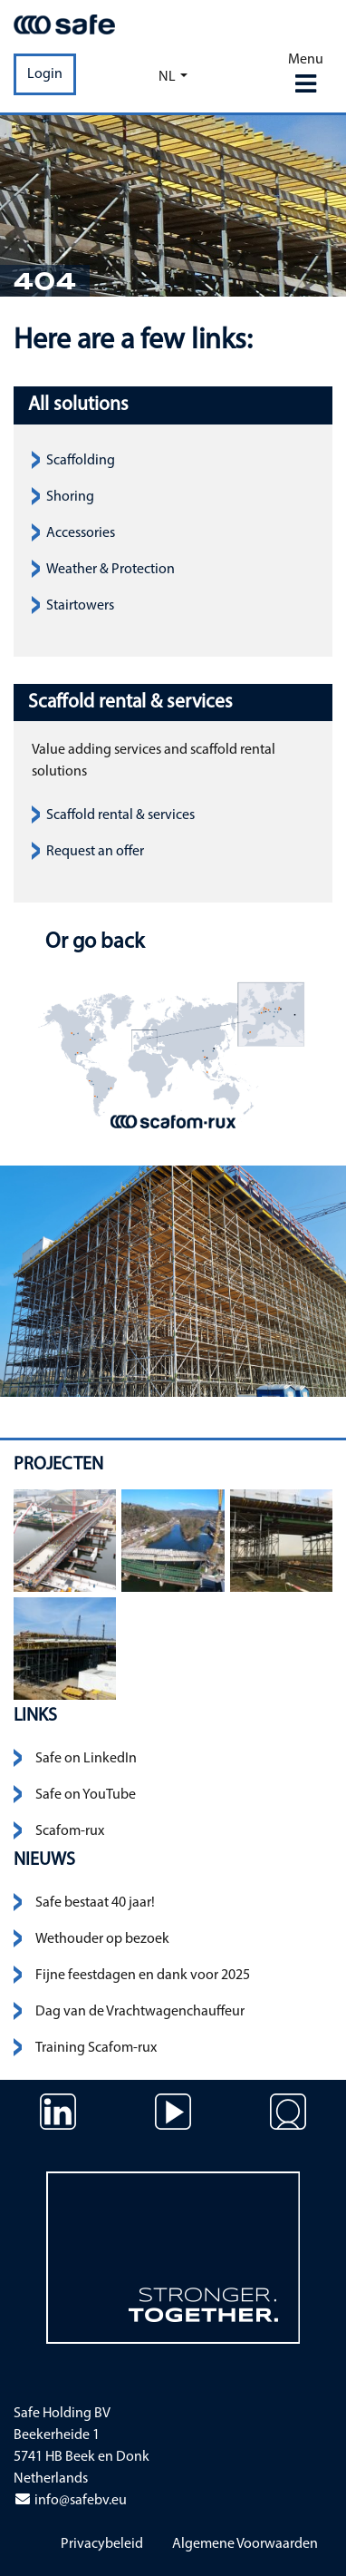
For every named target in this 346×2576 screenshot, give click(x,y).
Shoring (70, 497)
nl (167, 77)
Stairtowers (80, 606)
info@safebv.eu (70, 2500)
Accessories (80, 533)
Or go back (92, 942)
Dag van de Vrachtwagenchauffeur (140, 2012)
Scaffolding (80, 461)
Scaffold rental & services (120, 815)
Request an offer (95, 851)
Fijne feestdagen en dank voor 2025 (142, 1975)
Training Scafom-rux (96, 2048)
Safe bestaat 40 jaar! (95, 1903)
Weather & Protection (110, 569)
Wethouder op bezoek (102, 1939)
